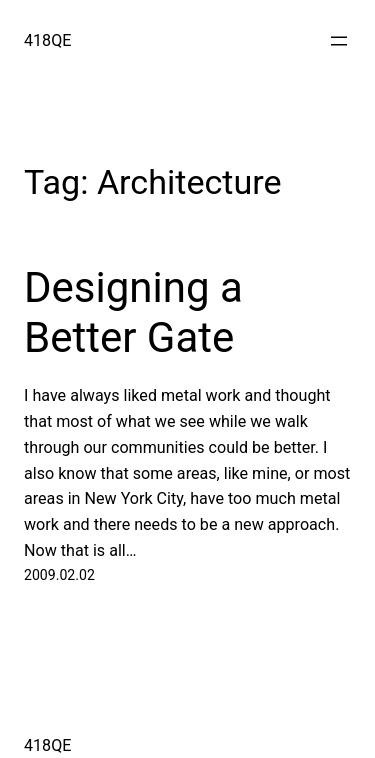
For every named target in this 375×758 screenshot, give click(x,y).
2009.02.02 (59, 575)
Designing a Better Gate (133, 312)
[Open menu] (339, 41)
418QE (47, 40)
